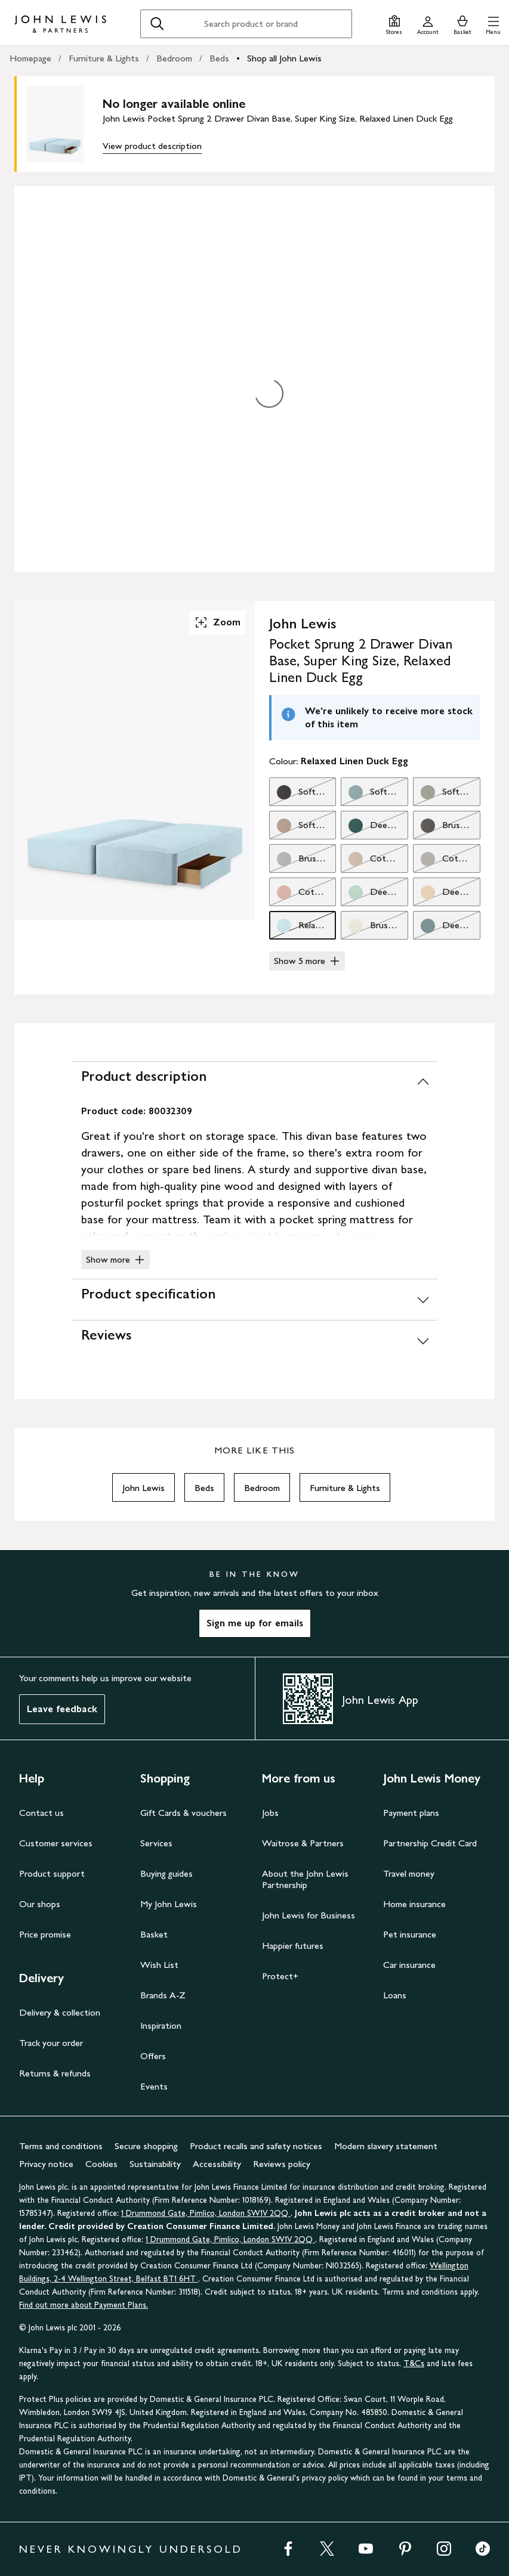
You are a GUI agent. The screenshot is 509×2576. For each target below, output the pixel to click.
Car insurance (409, 1964)
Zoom (217, 622)
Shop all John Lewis (284, 58)
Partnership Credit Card (430, 1843)
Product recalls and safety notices (256, 2146)
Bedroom (174, 58)
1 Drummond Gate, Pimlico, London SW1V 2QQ (206, 2213)
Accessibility (217, 2163)
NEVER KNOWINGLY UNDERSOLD (131, 2549)
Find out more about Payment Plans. (83, 2305)
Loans (394, 1995)
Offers (153, 2056)
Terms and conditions (61, 2146)
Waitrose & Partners (303, 1843)
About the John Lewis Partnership (305, 1879)
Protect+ (280, 1976)
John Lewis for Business (308, 1915)
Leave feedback (62, 1709)
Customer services (55, 1843)
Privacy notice (46, 2163)
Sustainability (155, 2163)
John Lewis (143, 1487)
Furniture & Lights (104, 58)
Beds (219, 58)
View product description (152, 145)
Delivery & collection (59, 2012)
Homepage (30, 58)
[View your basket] (462, 23)
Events (154, 2086)
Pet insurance (409, 1934)
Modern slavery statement (385, 2146)
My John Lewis (168, 1903)
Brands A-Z (163, 1995)
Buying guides (166, 1873)
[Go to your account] (428, 23)
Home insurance (414, 1903)
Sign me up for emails (254, 1623)
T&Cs (413, 2363)
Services (156, 1843)
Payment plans (411, 1812)
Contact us (41, 1812)
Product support (52, 1873)
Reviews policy (281, 2163)
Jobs (270, 1812)
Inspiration (160, 2025)
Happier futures (292, 1945)
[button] (493, 23)
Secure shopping (146, 2146)
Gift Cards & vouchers (183, 1812)
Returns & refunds (55, 2073)
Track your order (51, 2042)
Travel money (408, 1873)
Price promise (45, 1934)
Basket (154, 1934)
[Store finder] (394, 23)
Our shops (39, 1903)
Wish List (159, 1964)
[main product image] (64, 124)
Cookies (101, 2163)
